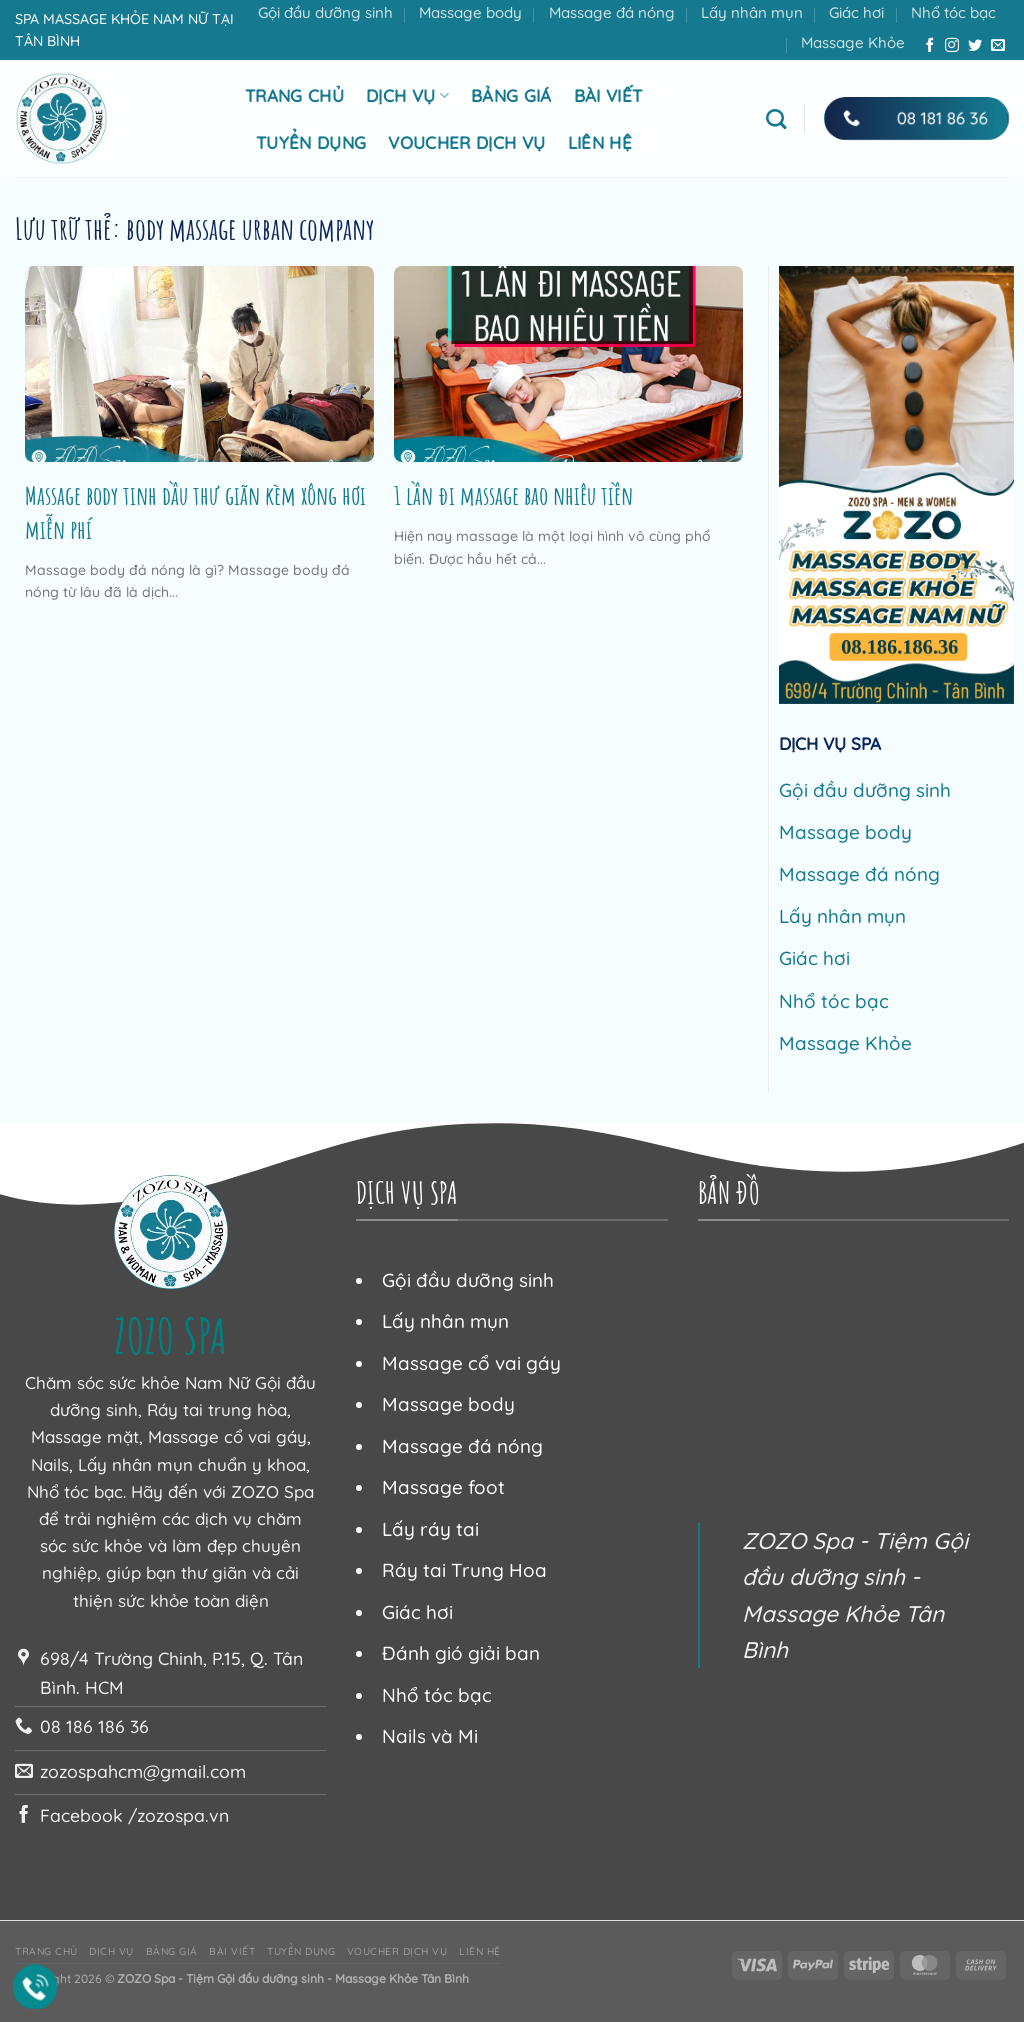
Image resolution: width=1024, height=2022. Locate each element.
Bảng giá (511, 95)
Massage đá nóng (612, 12)
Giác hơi (856, 12)
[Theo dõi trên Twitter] (975, 46)
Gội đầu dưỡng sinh (325, 12)
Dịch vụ (407, 95)
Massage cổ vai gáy (471, 1363)
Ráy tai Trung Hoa (464, 1570)
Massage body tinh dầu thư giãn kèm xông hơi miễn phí (195, 512)
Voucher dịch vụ (466, 142)
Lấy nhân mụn (752, 12)
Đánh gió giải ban (461, 1653)
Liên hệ (600, 142)
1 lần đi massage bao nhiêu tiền (513, 495)
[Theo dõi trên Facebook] (930, 46)
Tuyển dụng (311, 142)
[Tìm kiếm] (776, 119)
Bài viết (608, 95)
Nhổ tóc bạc (953, 12)
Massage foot (443, 1487)
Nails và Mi (430, 1736)
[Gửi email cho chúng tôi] (998, 46)
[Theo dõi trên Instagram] (952, 46)
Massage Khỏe (853, 42)
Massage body (470, 12)
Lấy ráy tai (430, 1529)
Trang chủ (294, 95)
